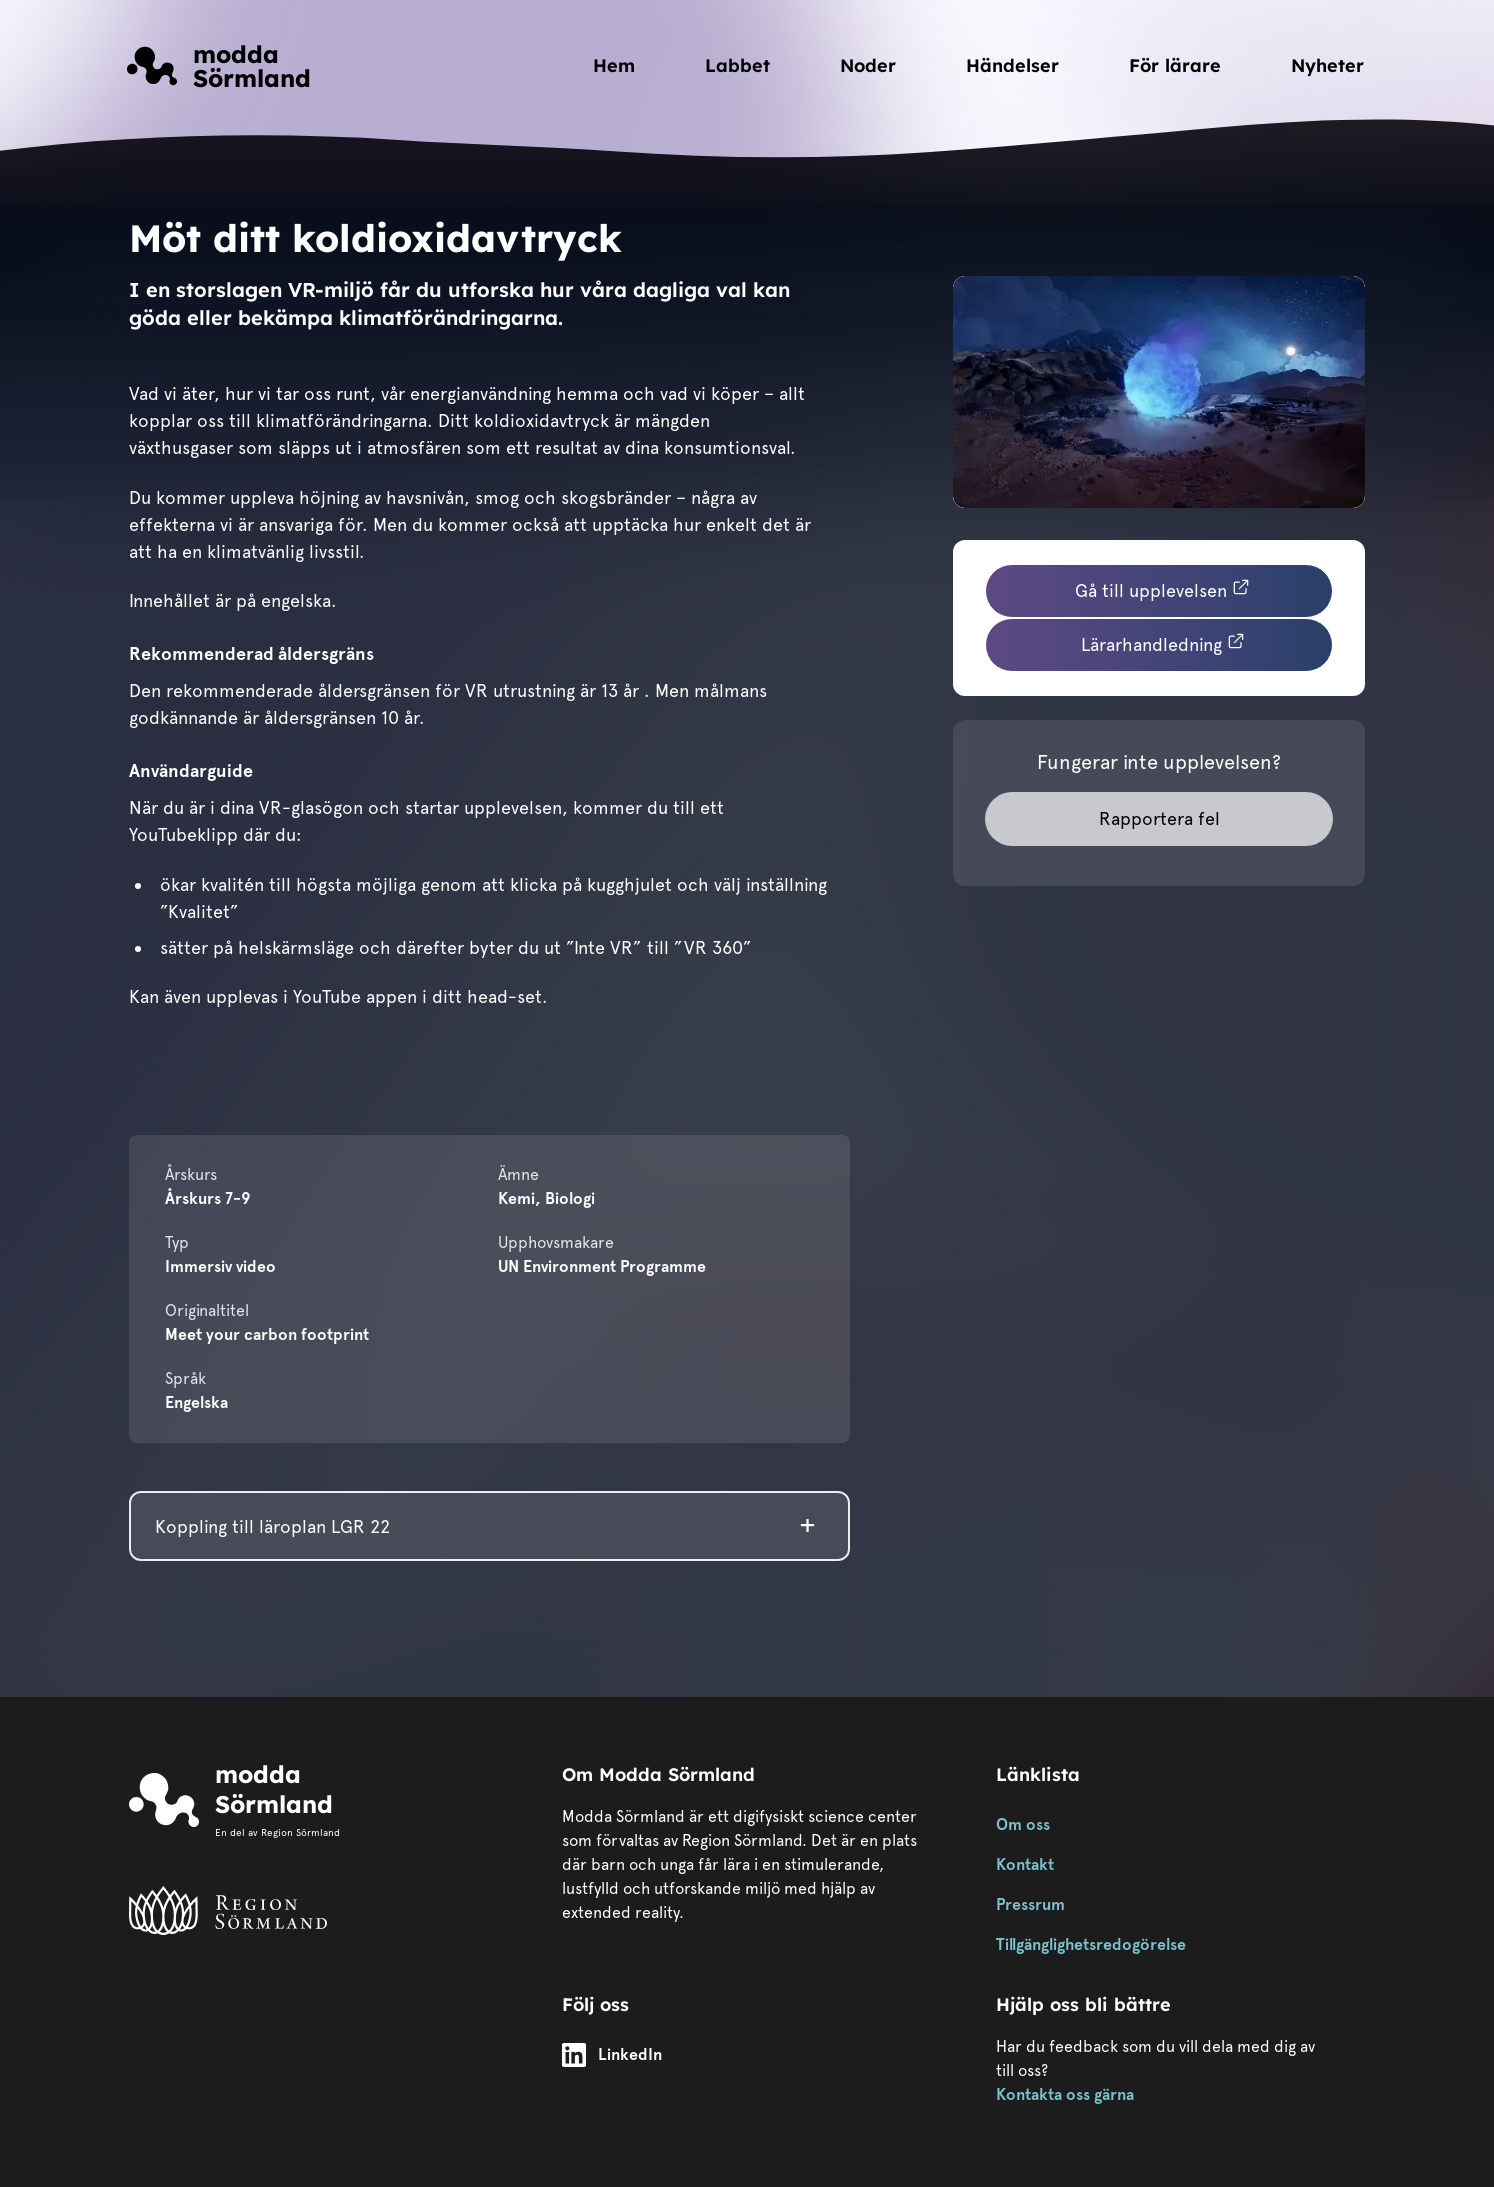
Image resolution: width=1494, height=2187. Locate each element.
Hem (614, 65)
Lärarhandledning (1163, 643)
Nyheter (1327, 65)
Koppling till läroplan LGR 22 (272, 1526)
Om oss (1023, 1824)
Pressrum (1030, 1904)
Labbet (737, 65)
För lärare (1175, 65)
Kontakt (1025, 1864)
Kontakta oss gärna (1065, 2094)
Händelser (1012, 65)
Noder (868, 65)
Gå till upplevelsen (1163, 589)
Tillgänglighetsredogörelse (1091, 1944)
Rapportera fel (1159, 818)
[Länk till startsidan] (219, 66)
